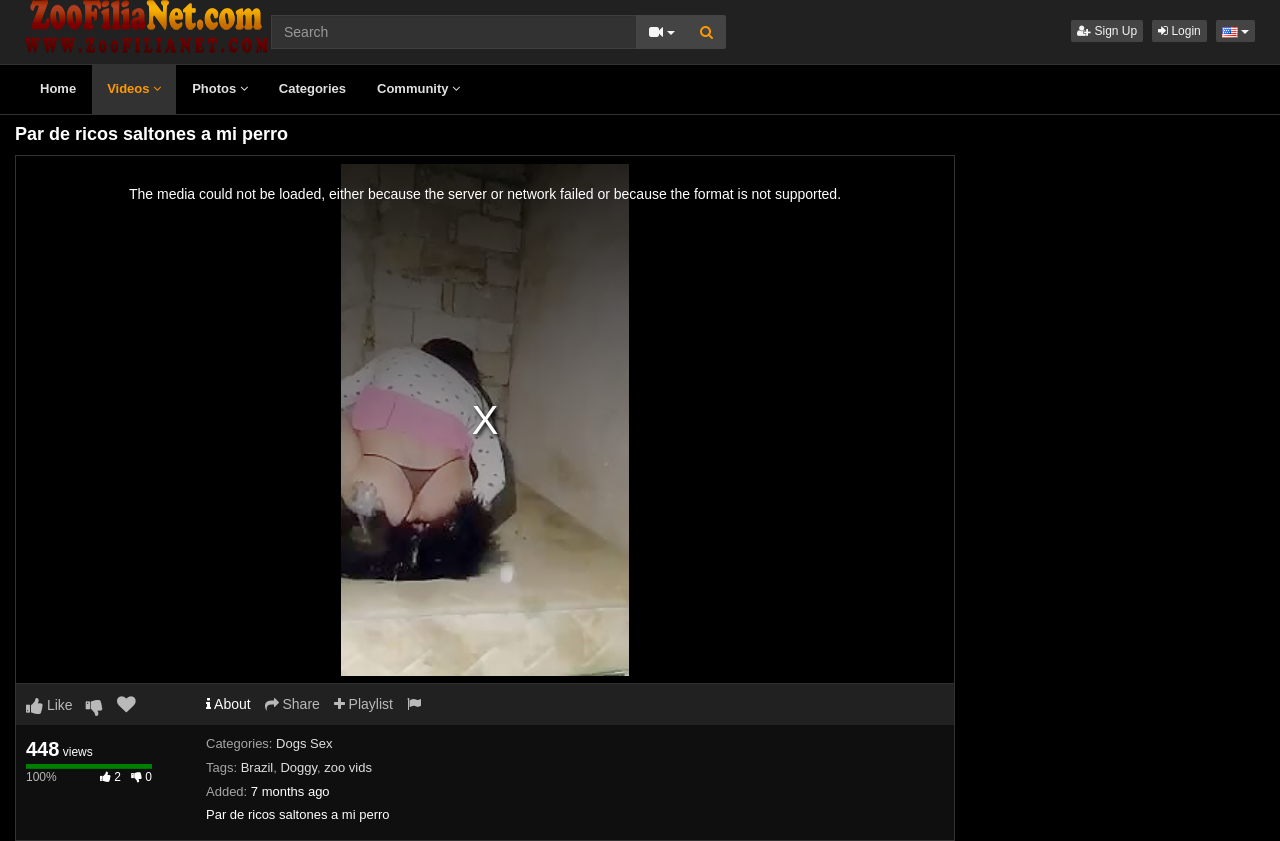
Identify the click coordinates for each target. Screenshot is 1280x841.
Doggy (298, 767)
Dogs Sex (304, 743)
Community (418, 88)
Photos (220, 88)
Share (292, 704)
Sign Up (1107, 31)
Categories (312, 88)
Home (58, 88)
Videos (134, 88)
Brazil (257, 767)
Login (1179, 31)
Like (49, 705)
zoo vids (348, 767)
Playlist (363, 704)
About (228, 704)
